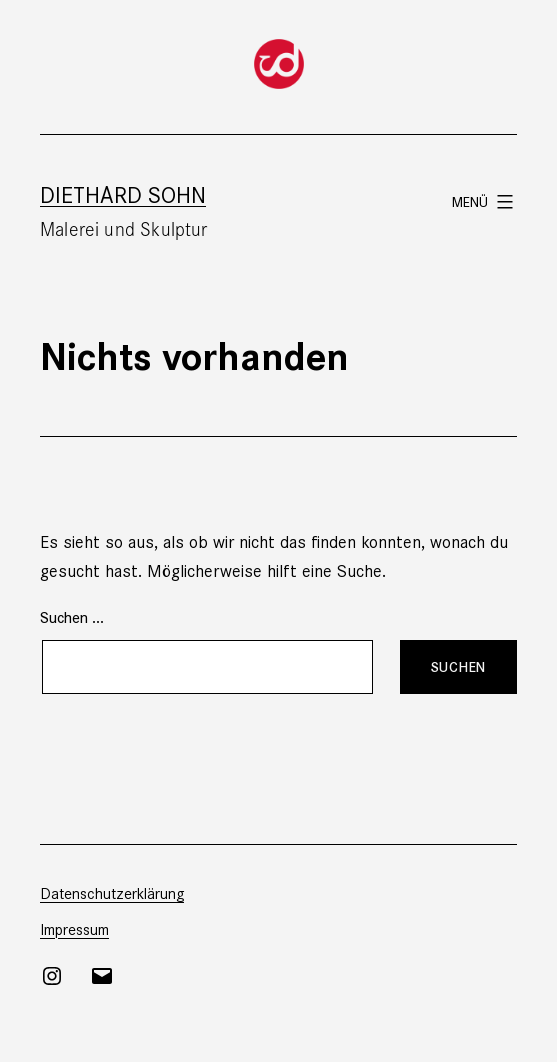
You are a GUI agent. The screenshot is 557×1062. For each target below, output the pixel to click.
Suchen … (72, 616)
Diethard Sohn (123, 193)
